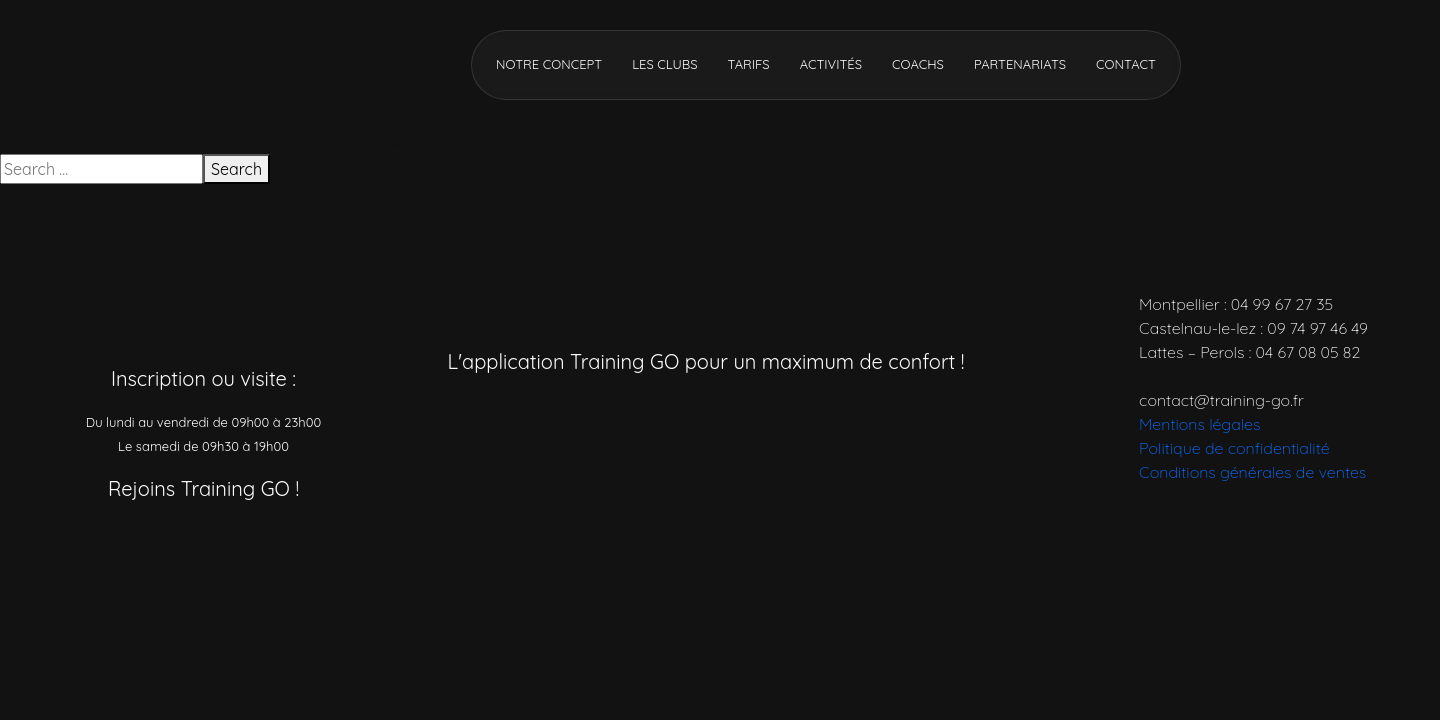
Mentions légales (1199, 424)
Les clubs (664, 64)
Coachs (918, 64)
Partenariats (1020, 64)
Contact (1126, 64)
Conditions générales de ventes (1252, 472)
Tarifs (748, 64)
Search (236, 169)
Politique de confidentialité (1234, 448)
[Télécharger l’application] (623, 415)
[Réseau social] (103, 543)
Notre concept (549, 64)
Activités (831, 64)
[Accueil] (190, 63)
